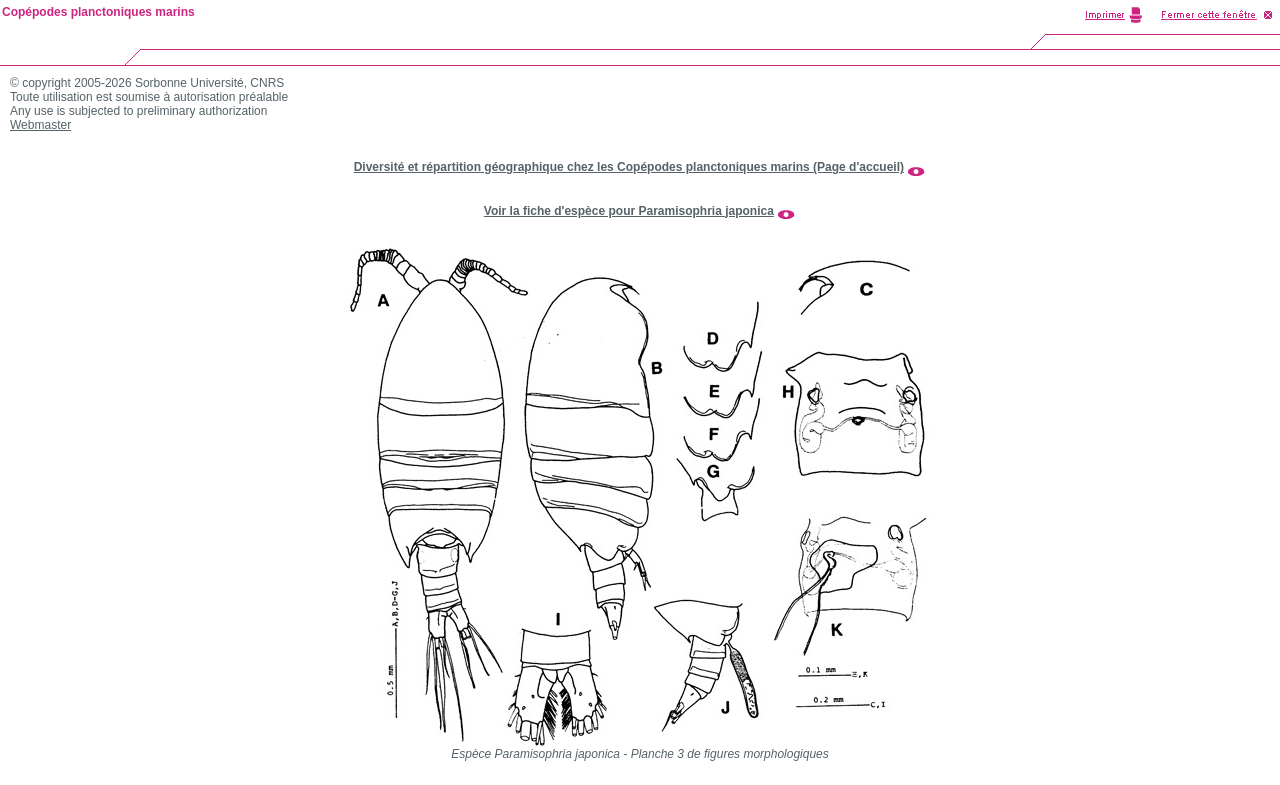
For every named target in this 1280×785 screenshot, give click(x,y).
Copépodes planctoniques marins (98, 12)
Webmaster (40, 125)
